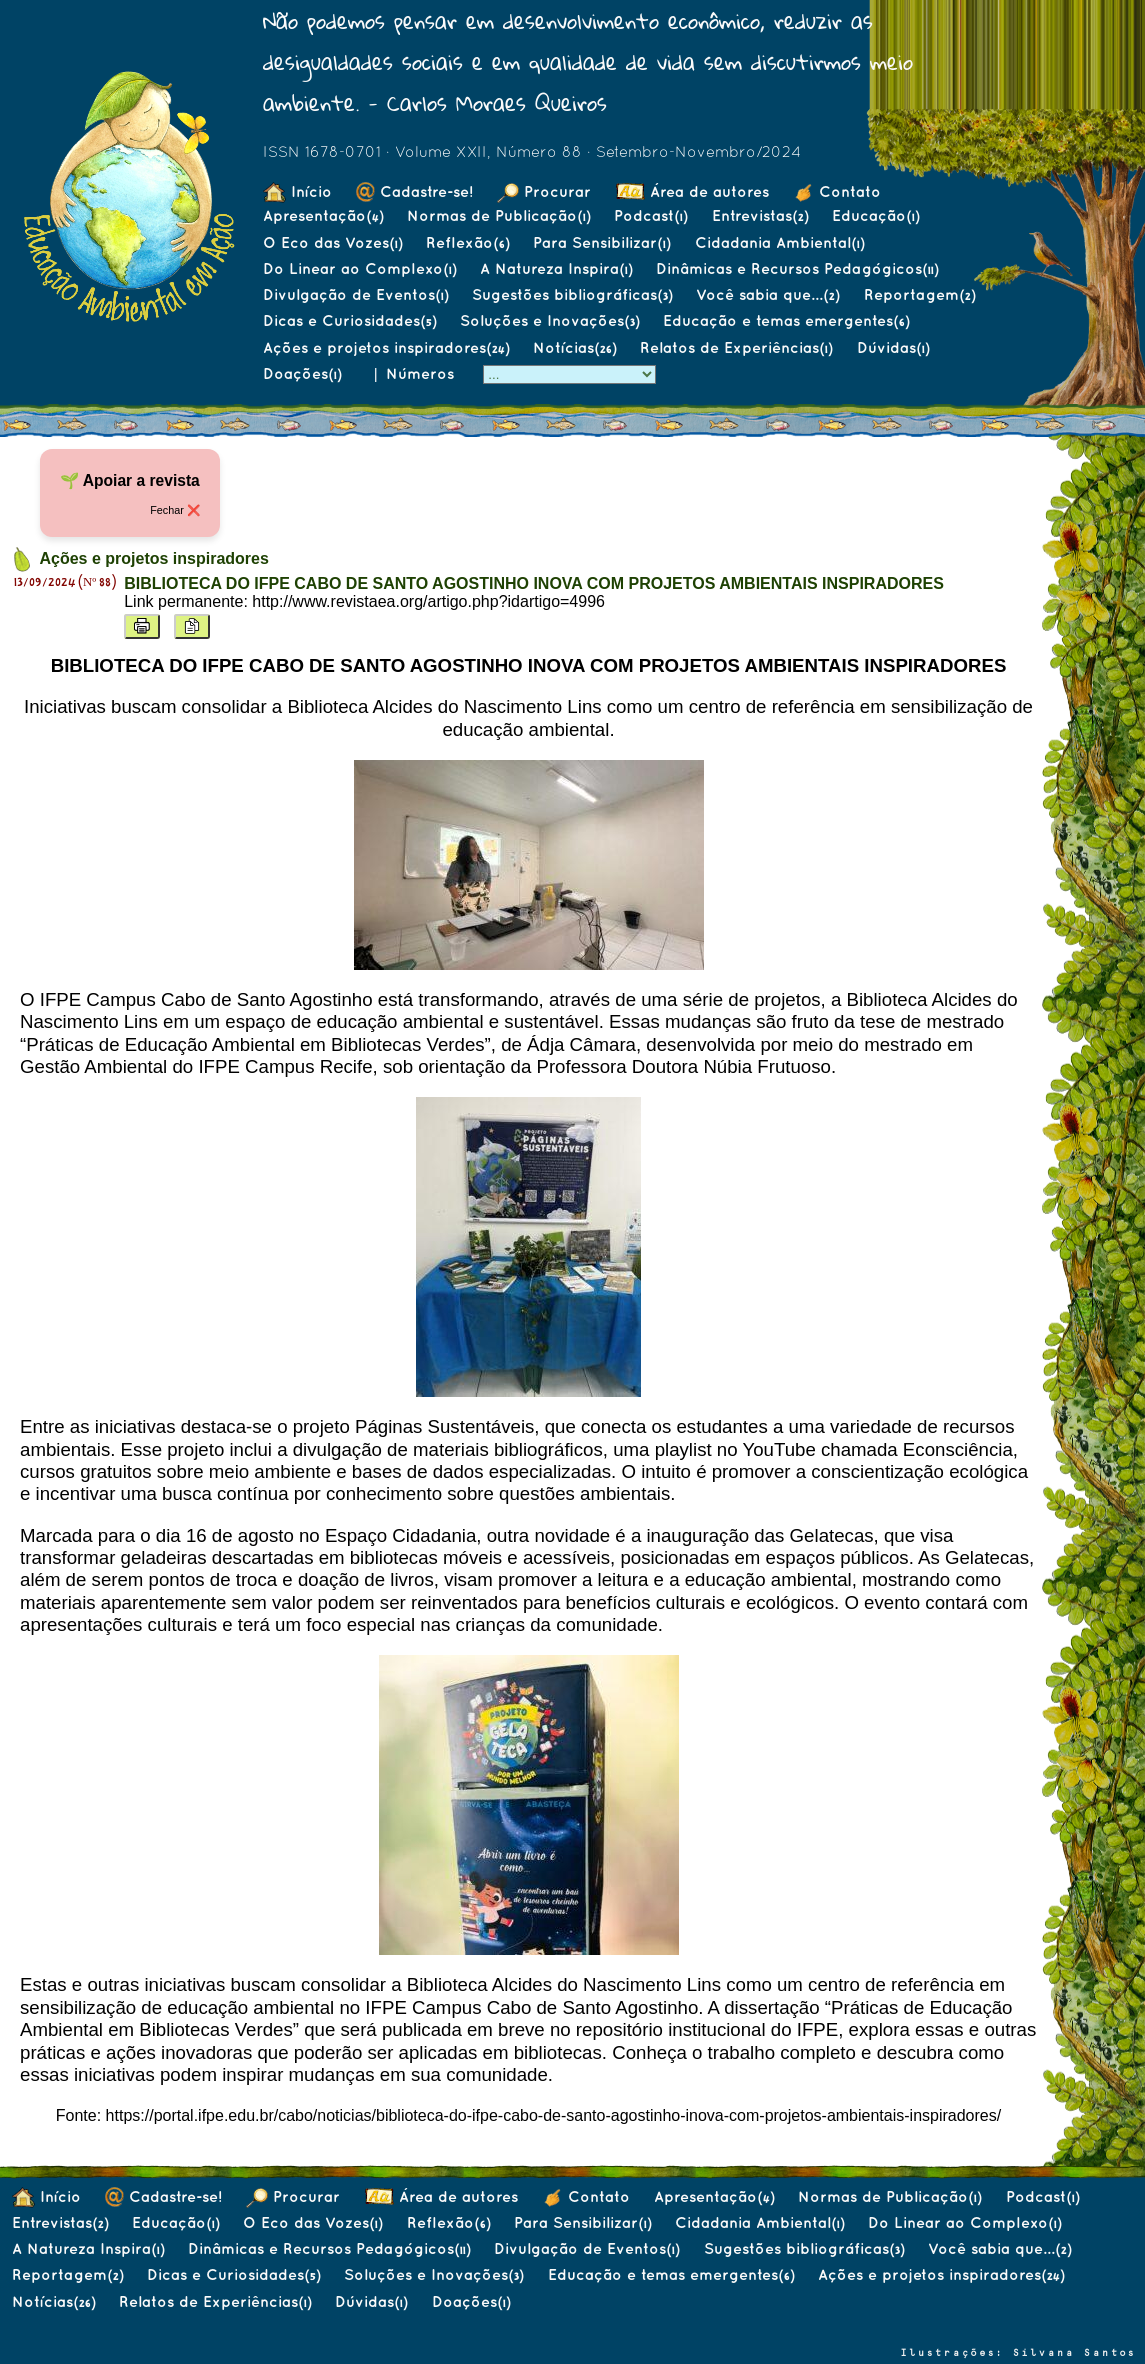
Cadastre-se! (414, 191)
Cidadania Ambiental (779, 242)
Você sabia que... (767, 294)
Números (422, 373)
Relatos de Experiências (736, 347)
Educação (875, 215)
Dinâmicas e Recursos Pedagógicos (797, 268)
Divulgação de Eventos (355, 294)
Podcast (650, 215)
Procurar (544, 191)
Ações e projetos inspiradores (386, 347)
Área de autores (692, 191)
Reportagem (919, 294)
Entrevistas (760, 215)
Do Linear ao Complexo (359, 268)
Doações (302, 373)
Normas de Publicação (498, 215)
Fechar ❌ (175, 510)
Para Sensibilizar (601, 242)
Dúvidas (893, 347)
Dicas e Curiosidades (349, 320)
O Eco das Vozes (332, 242)
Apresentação (323, 215)
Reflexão (467, 242)
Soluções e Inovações (549, 320)
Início (297, 191)
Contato (837, 191)
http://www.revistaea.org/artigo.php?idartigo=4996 (428, 601)
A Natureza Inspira (556, 268)
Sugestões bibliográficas (572, 294)
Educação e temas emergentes (786, 320)
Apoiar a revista (141, 480)
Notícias (574, 347)
